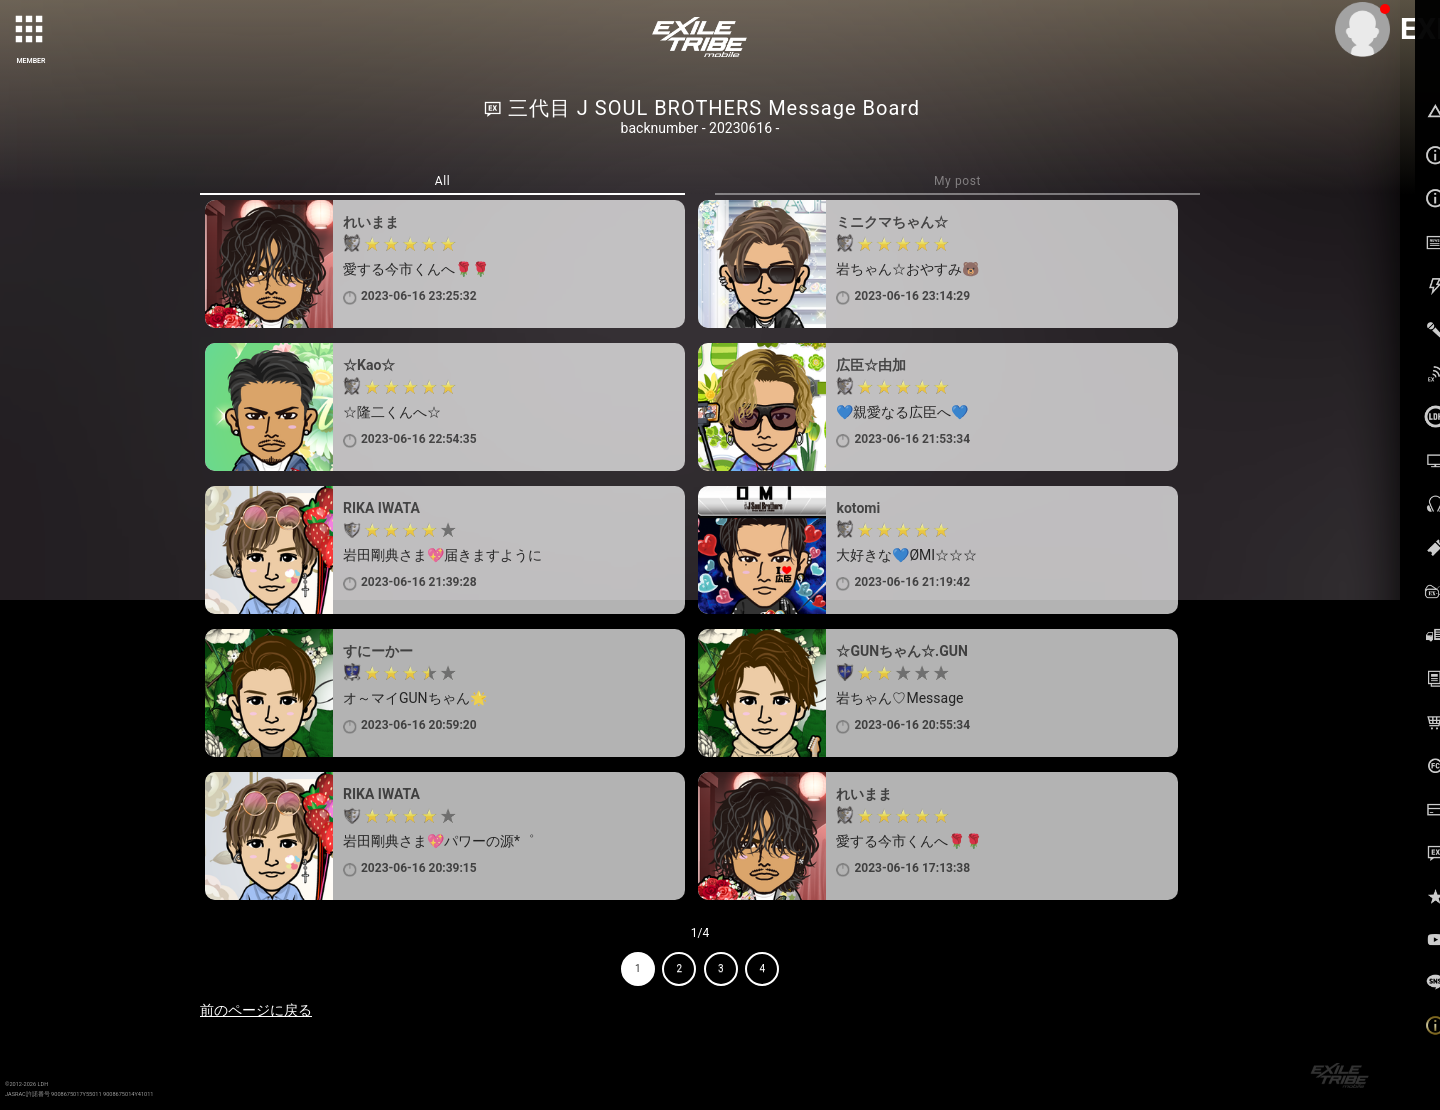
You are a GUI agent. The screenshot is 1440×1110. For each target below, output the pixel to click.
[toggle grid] (31, 31)
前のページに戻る (256, 1010)
